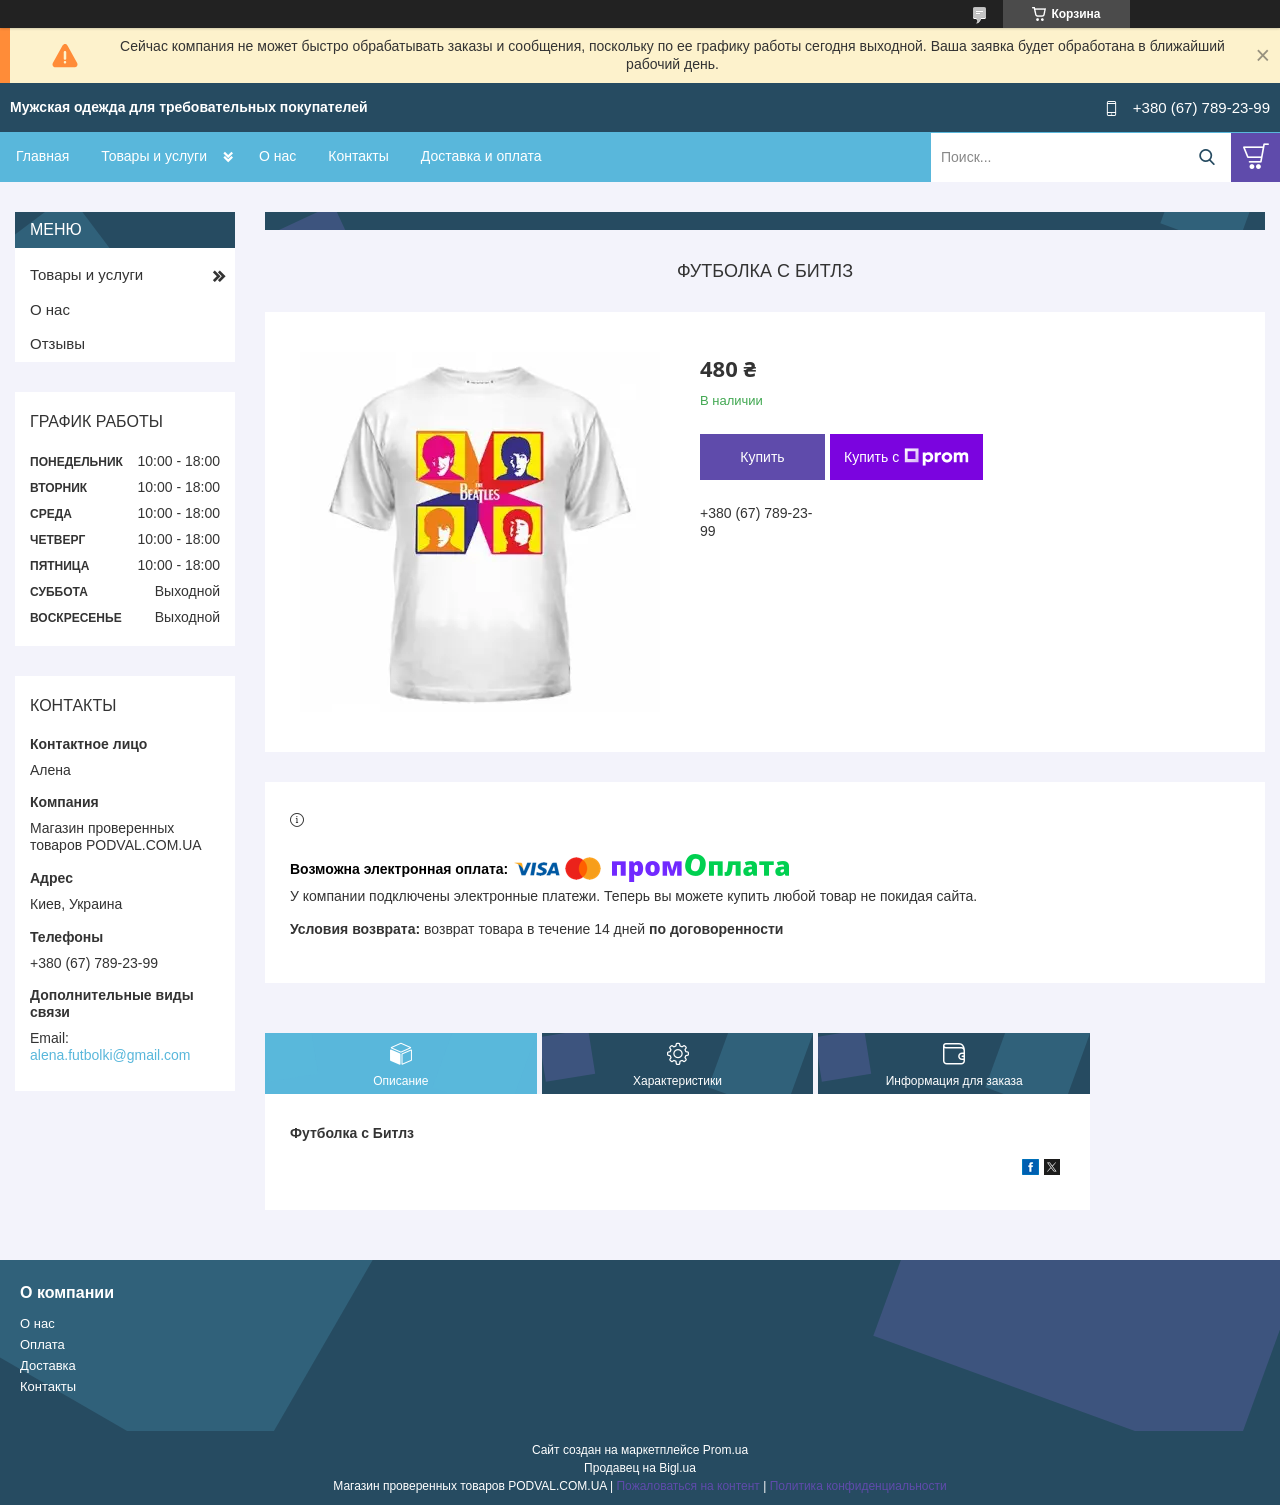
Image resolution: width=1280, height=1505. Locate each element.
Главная (42, 156)
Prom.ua (725, 1450)
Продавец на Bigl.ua (640, 1468)
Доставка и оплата (481, 156)
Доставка (48, 1365)
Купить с (906, 457)
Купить (762, 457)
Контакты (358, 156)
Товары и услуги (154, 156)
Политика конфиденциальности (858, 1486)
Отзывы (57, 343)
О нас (277, 156)
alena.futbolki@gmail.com (110, 1055)
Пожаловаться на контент (687, 1486)
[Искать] (1206, 157)
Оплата (42, 1344)
